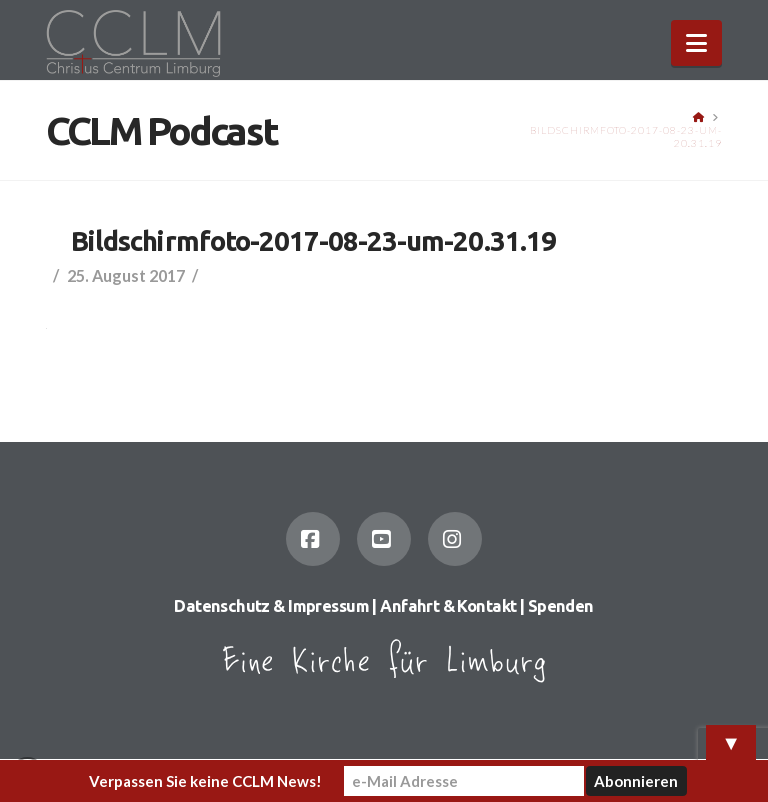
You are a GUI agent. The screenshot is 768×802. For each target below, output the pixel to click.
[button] (696, 43)
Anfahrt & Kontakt (448, 606)
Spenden (561, 606)
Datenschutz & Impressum (271, 606)
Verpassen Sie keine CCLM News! (205, 781)
